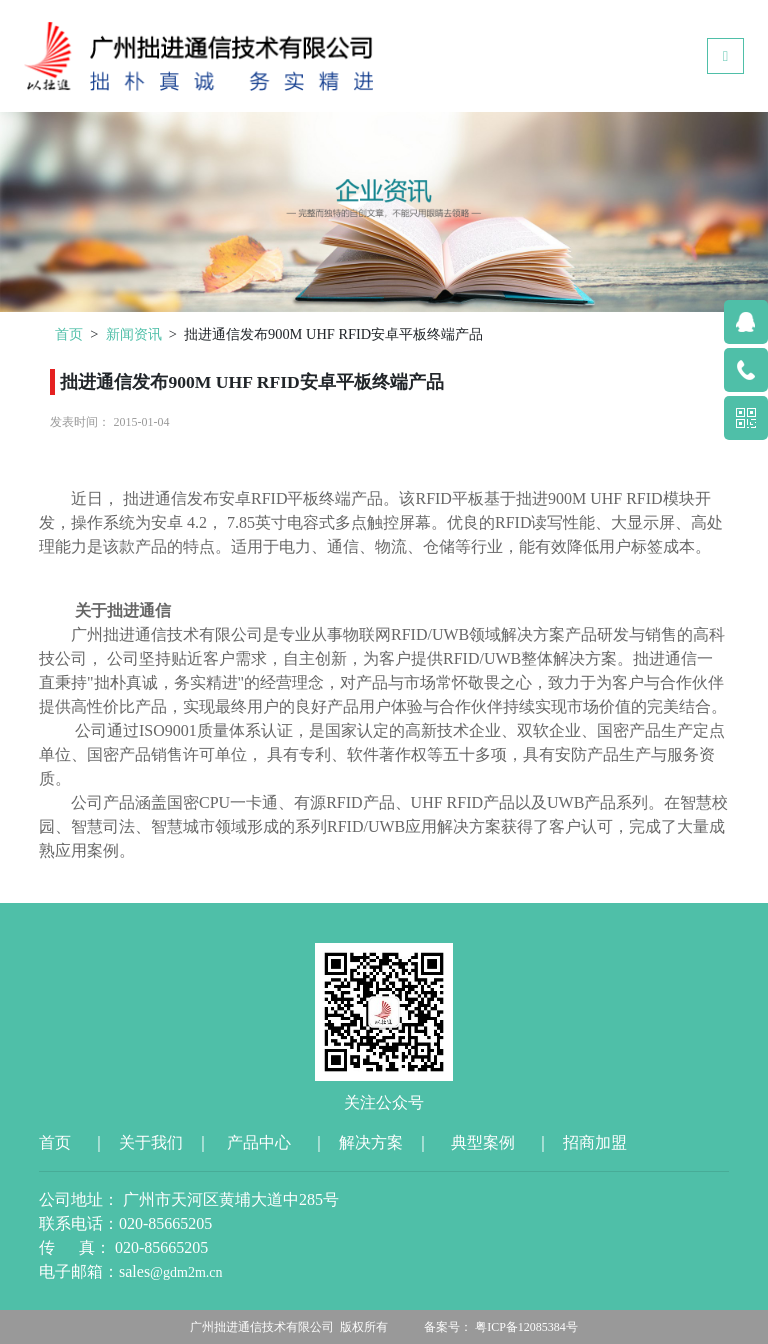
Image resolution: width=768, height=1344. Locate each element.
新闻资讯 (134, 334)
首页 (69, 334)
